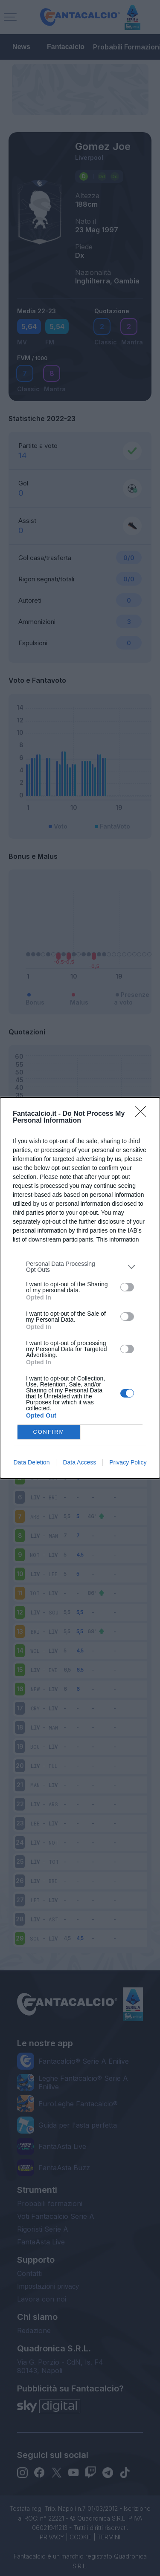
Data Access (79, 1462)
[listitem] (80, 1267)
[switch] (127, 1287)
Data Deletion (32, 1462)
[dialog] (80, 1288)
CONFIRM (49, 1432)
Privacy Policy (127, 1462)
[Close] (143, 1114)
